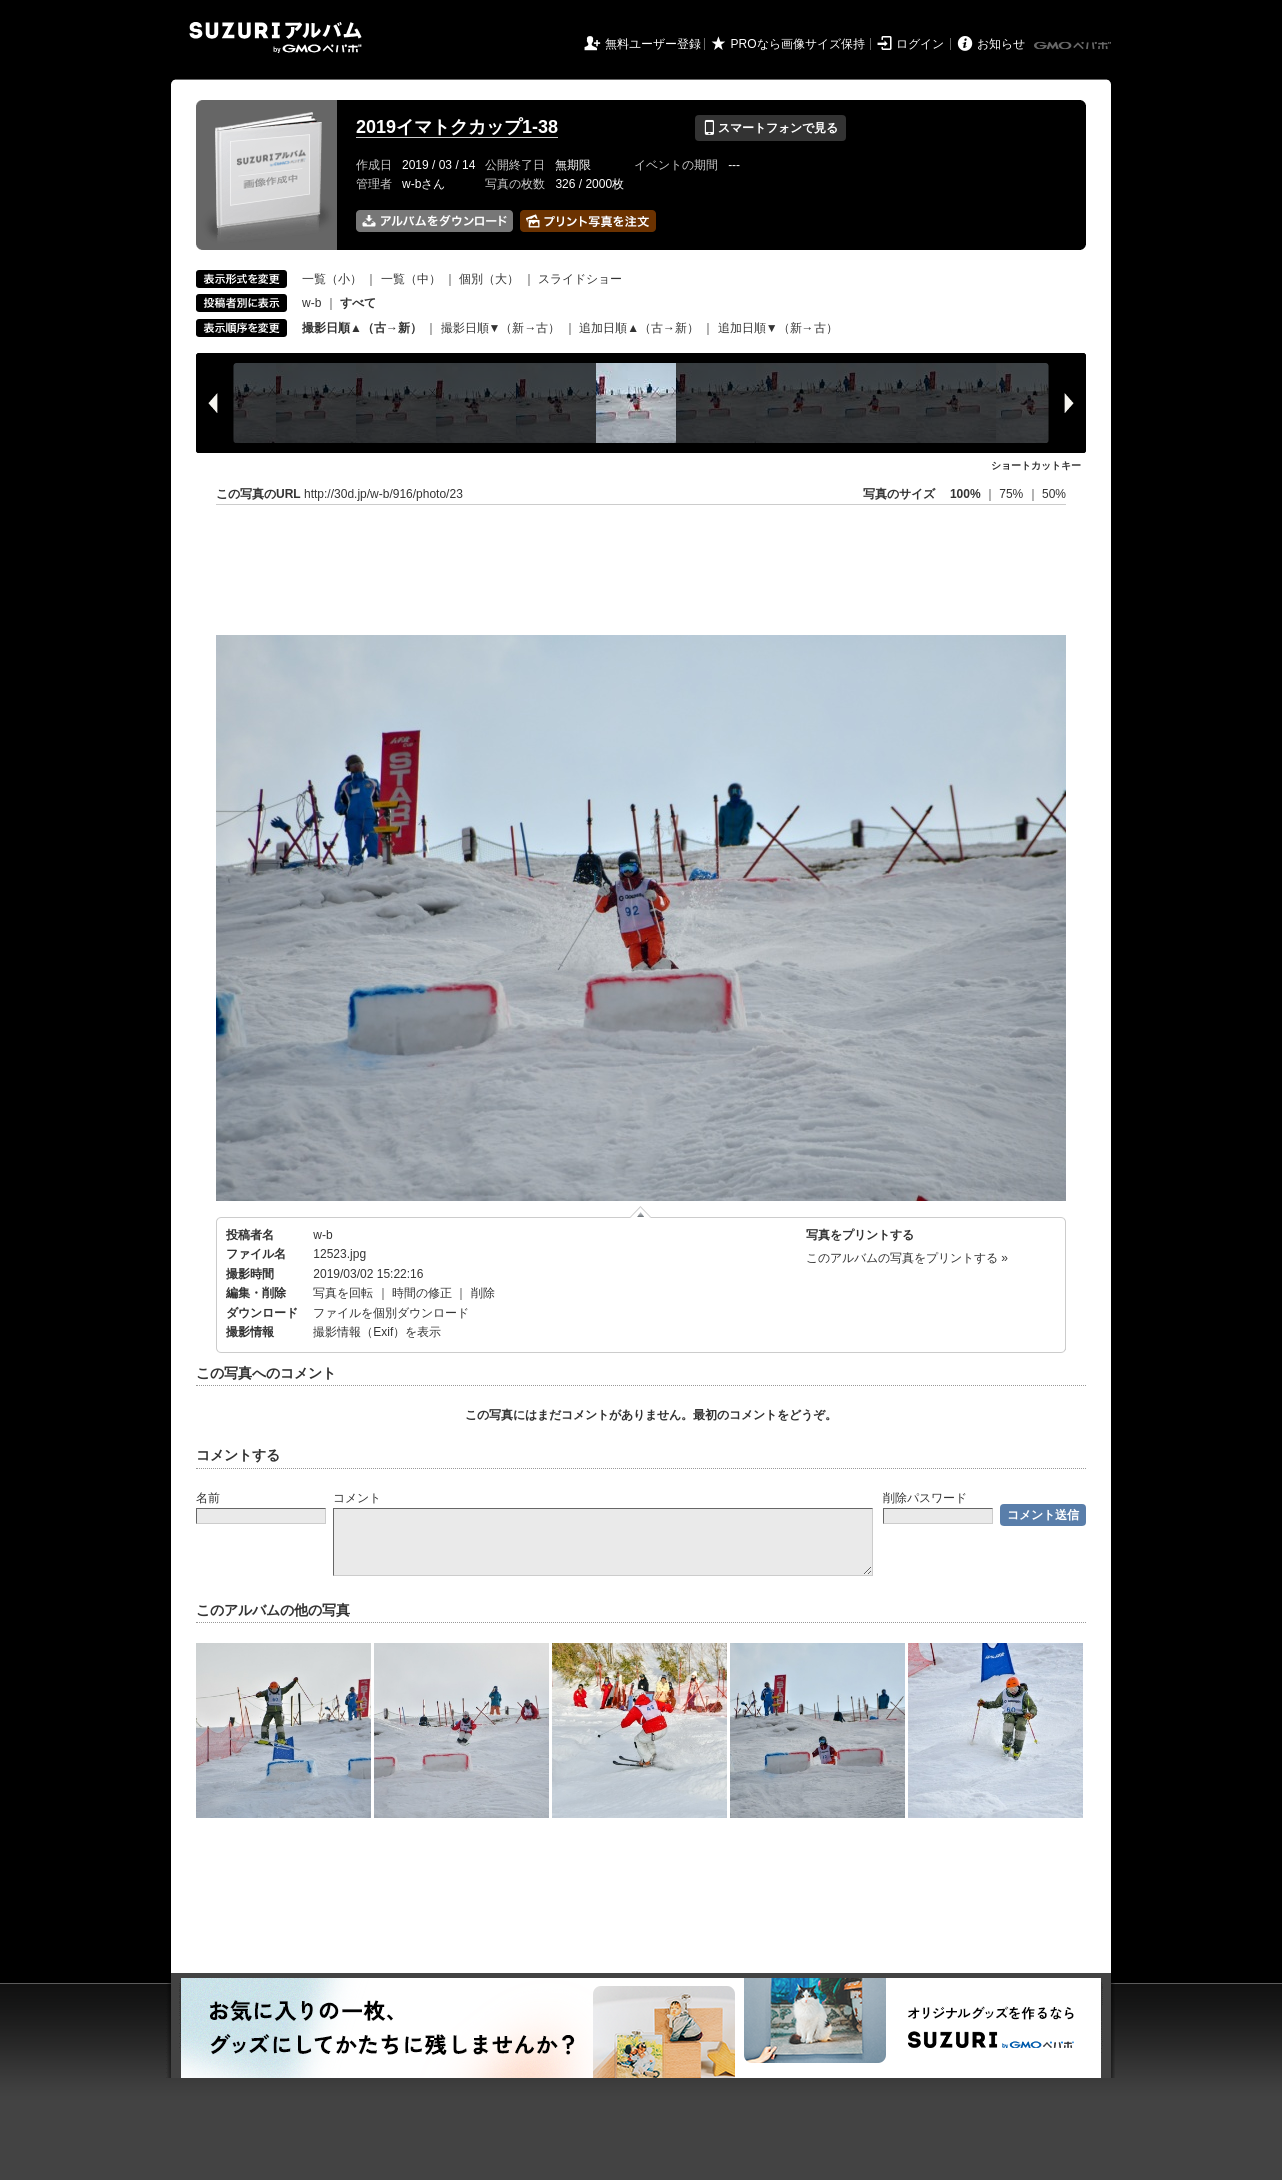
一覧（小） (332, 279)
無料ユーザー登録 (653, 44)
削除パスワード (925, 1498)
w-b (311, 303)
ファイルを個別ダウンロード (391, 1313)
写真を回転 (343, 1293)
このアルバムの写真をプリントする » (907, 1258)
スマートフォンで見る (770, 128)
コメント (357, 1498)
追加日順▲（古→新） (639, 328)
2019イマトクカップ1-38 (457, 127)
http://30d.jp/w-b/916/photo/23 (383, 494)
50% (1054, 494)
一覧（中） (411, 279)
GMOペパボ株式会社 (1074, 46)
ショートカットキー (1036, 465)
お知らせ (1001, 44)
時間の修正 (422, 1293)
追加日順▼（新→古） (778, 328)
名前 (208, 1498)
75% (1012, 494)
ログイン (920, 44)
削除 (483, 1293)
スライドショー (580, 279)
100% (965, 494)
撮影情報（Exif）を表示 (377, 1332)
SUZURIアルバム (275, 37)
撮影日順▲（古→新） (362, 328)
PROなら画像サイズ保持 (798, 44)
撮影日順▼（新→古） (501, 328)
